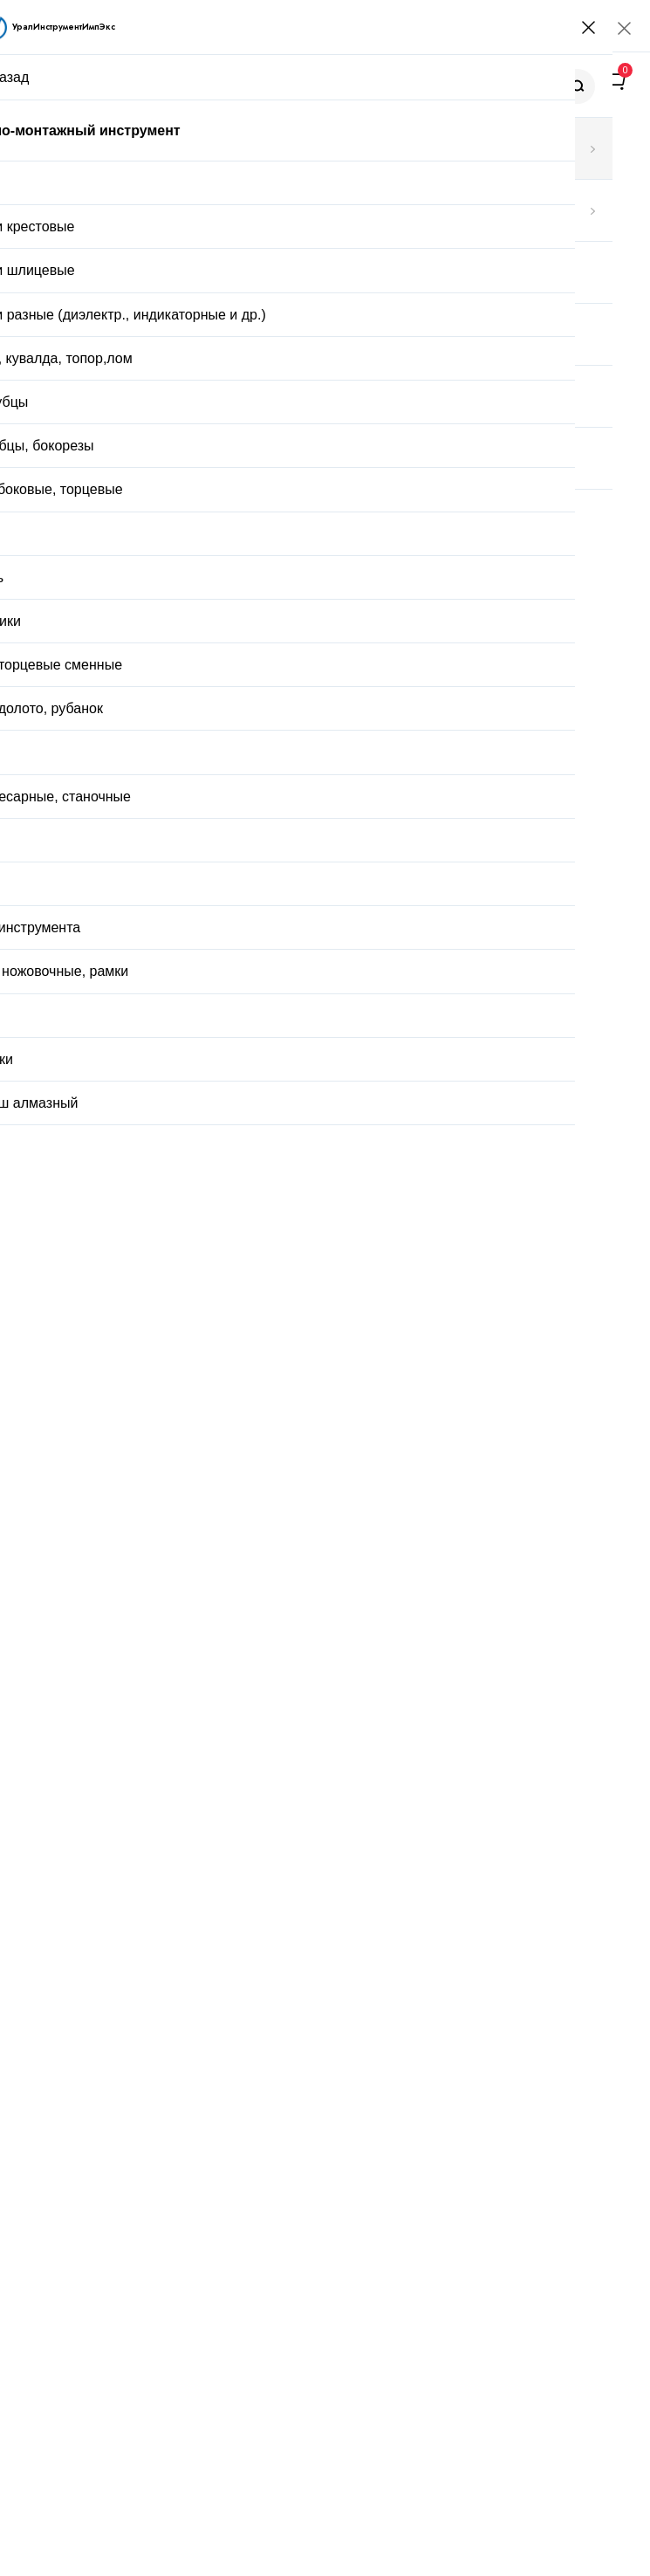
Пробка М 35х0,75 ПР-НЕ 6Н (234, 1722)
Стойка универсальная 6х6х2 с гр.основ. (270, 1508)
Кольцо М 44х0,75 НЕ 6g (221, 1611)
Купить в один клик (327, 1005)
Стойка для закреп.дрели (223, 1397)
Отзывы (207, 1098)
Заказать (163, 1940)
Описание (126, 1098)
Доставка (277, 1048)
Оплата (381, 1048)
